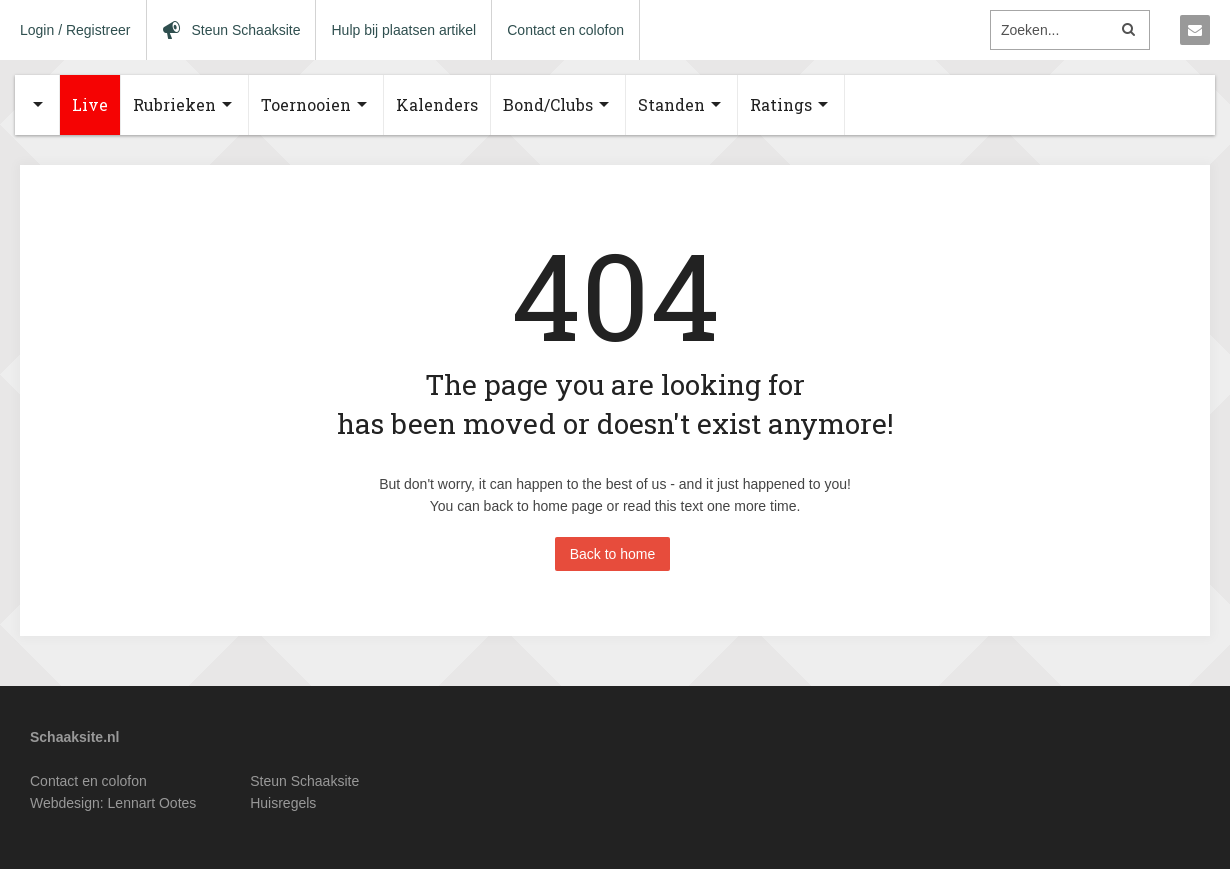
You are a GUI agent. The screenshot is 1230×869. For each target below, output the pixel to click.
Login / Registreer (75, 30)
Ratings (781, 104)
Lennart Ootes (152, 803)
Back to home (613, 554)
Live (90, 104)
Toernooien (306, 104)
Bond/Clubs (548, 104)
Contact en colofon (565, 30)
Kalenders (437, 104)
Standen (671, 104)
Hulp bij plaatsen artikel (403, 30)
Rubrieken (174, 104)
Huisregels (283, 803)
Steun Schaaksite (304, 781)
